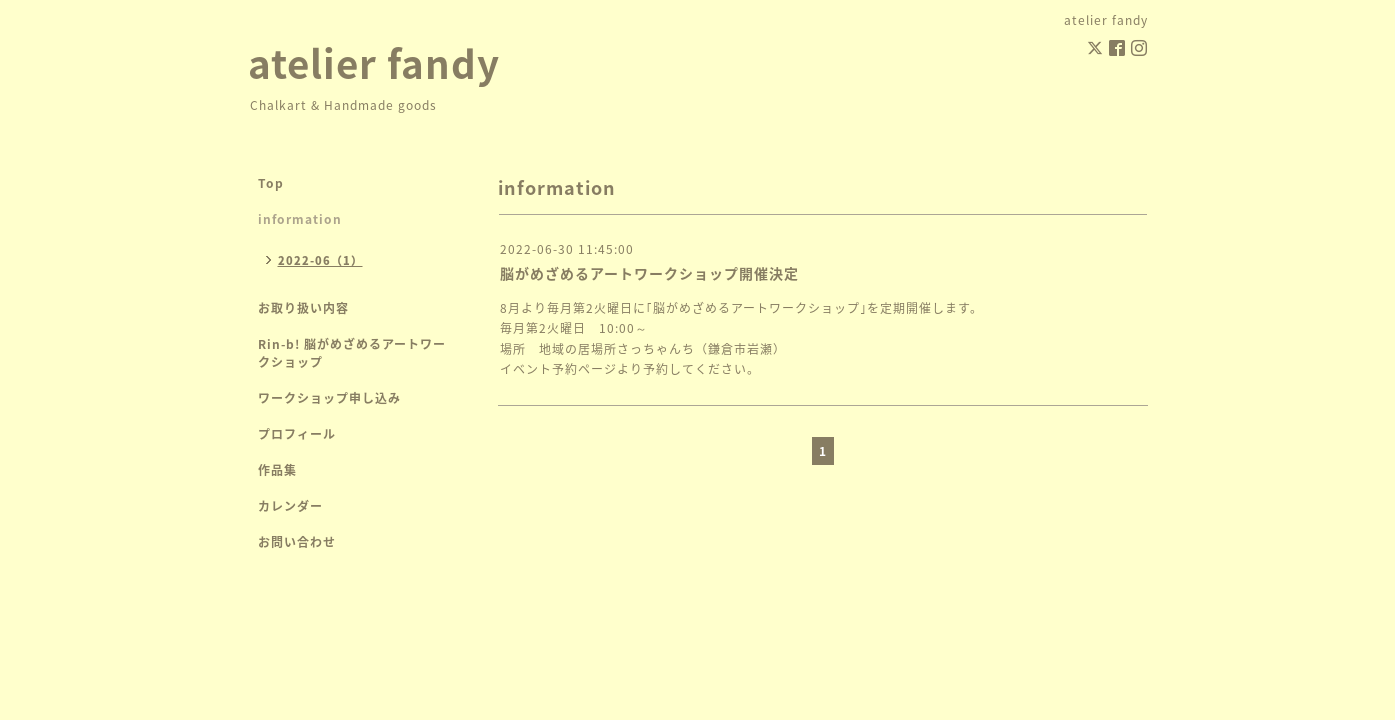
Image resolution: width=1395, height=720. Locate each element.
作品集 (277, 470)
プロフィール (297, 434)
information (300, 219)
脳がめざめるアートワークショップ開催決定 (649, 273)
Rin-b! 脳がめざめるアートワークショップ (352, 353)
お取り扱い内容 (303, 308)
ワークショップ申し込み (329, 398)
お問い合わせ (297, 542)
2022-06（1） (320, 260)
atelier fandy (374, 62)
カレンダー (290, 506)
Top (271, 183)
